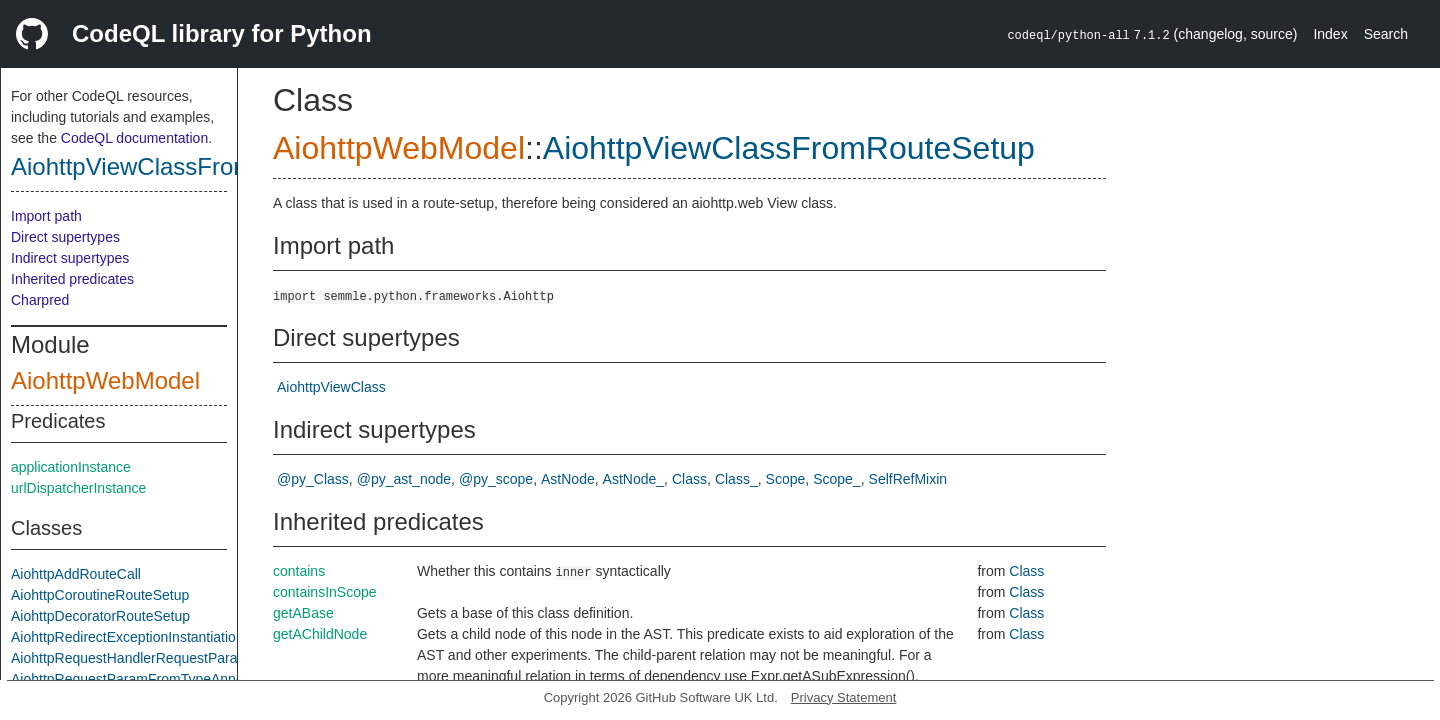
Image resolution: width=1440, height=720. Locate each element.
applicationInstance (71, 467)
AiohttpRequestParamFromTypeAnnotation (144, 679)
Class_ (736, 479)
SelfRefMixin (908, 479)
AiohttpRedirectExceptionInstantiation (127, 637)
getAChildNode (320, 634)
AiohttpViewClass (331, 387)
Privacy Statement (844, 697)
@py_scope (496, 479)
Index (1330, 34)
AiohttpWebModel (105, 380)
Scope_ (836, 479)
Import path (46, 216)
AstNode (568, 479)
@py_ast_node (404, 479)
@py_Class (313, 479)
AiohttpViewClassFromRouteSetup (195, 166)
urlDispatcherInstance (78, 488)
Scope (786, 479)
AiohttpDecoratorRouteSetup (100, 616)
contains (299, 571)
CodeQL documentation (134, 138)
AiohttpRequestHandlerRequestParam (130, 658)
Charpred (40, 300)
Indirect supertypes (70, 258)
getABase (303, 613)
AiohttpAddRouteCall (76, 574)
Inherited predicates (72, 279)
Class (689, 479)
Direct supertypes (65, 237)
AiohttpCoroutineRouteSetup (100, 595)
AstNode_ (633, 479)
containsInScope (325, 592)
